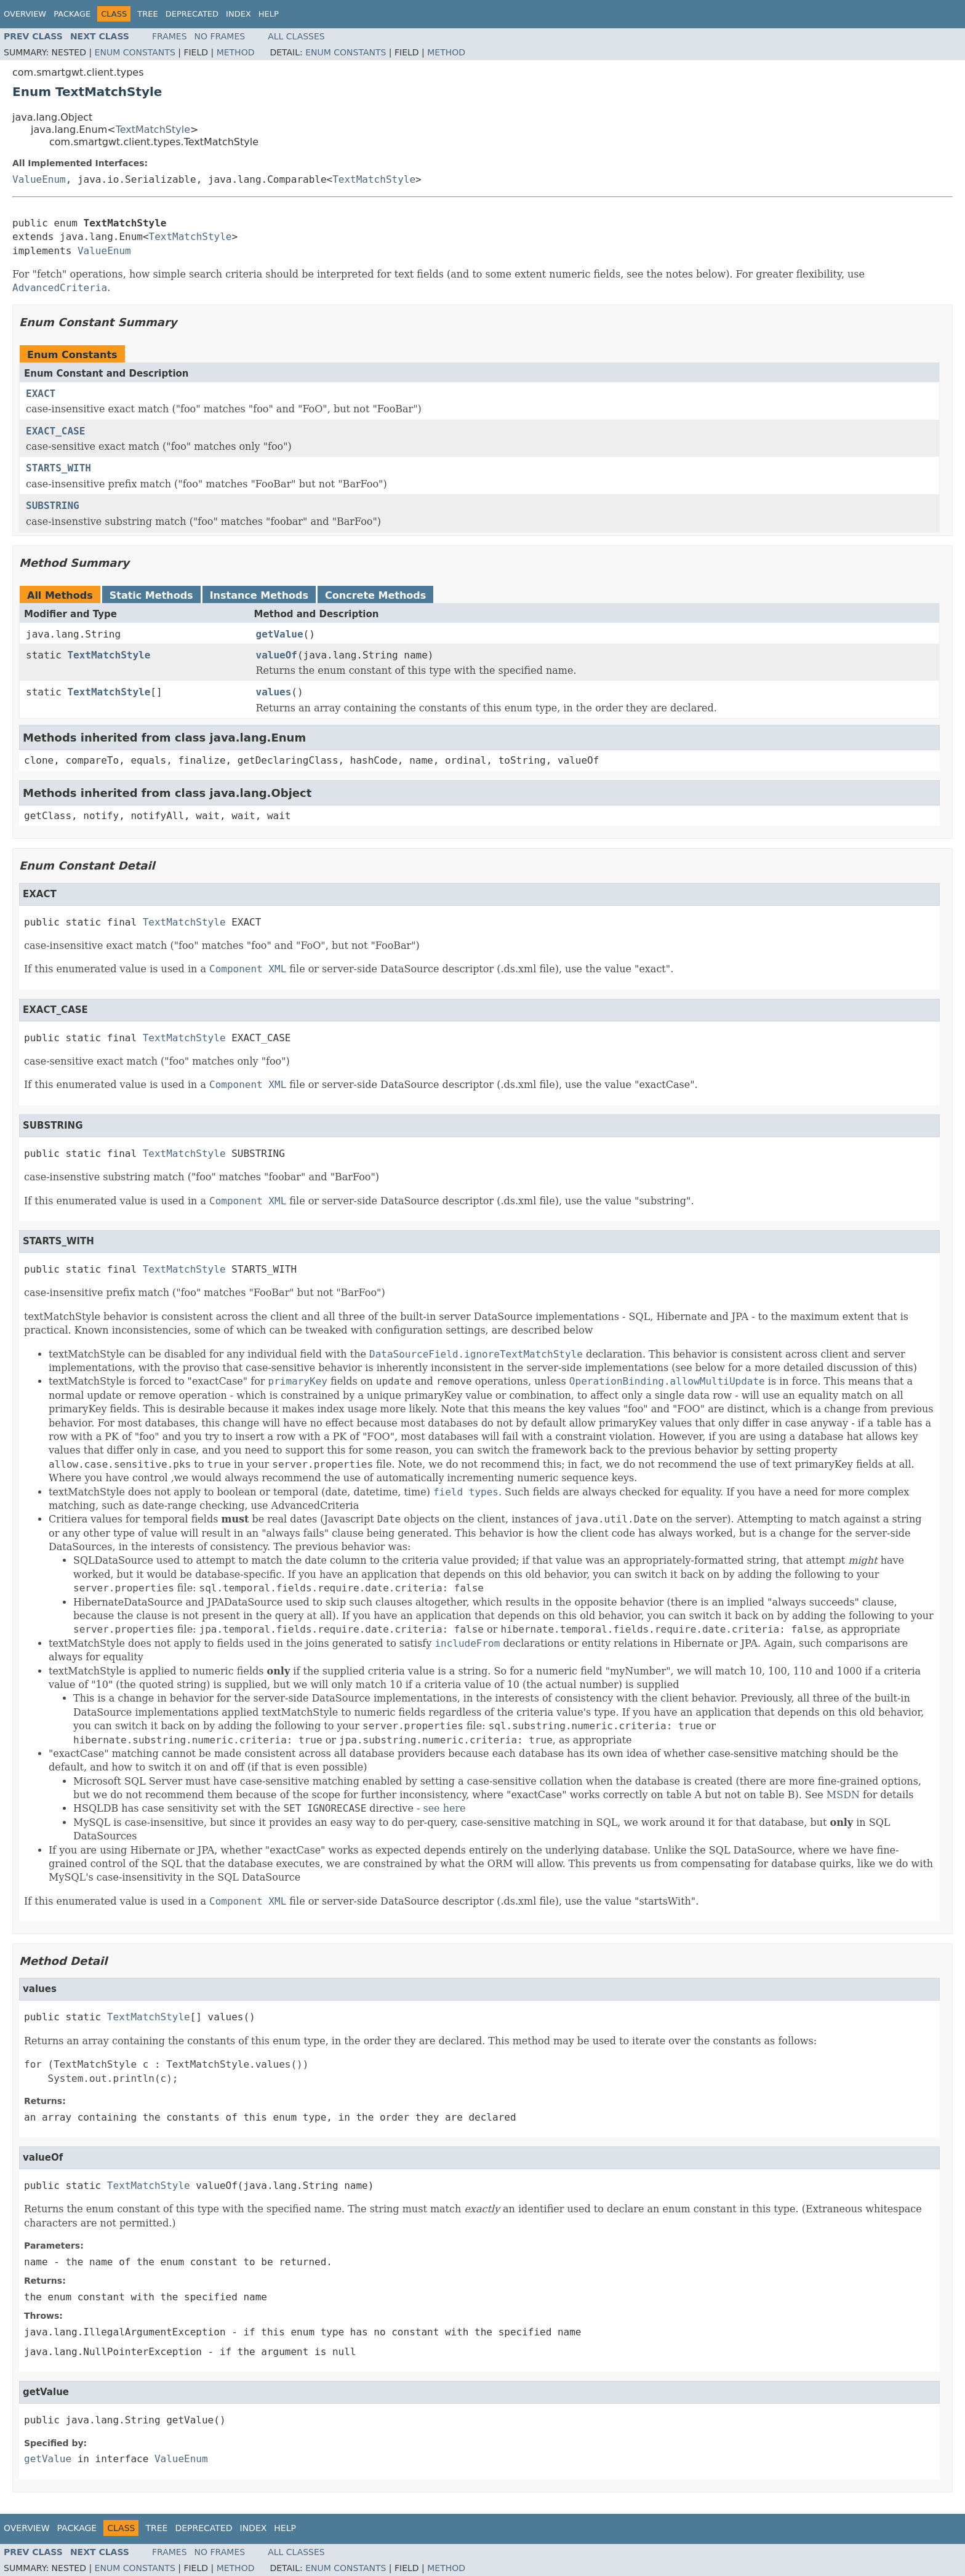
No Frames (220, 36)
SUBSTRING (52, 505)
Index (238, 13)
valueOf (276, 655)
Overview (25, 13)
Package (72, 13)
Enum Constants (135, 52)
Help (268, 13)
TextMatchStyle (153, 129)
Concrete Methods (375, 595)
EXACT (40, 393)
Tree (147, 13)
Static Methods (151, 595)
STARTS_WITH (58, 468)
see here (444, 1808)
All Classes (296, 36)
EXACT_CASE (55, 431)
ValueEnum (39, 179)
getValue (279, 634)
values (274, 692)
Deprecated (192, 13)
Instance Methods (259, 595)
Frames (169, 36)
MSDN (843, 1795)
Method (236, 52)
